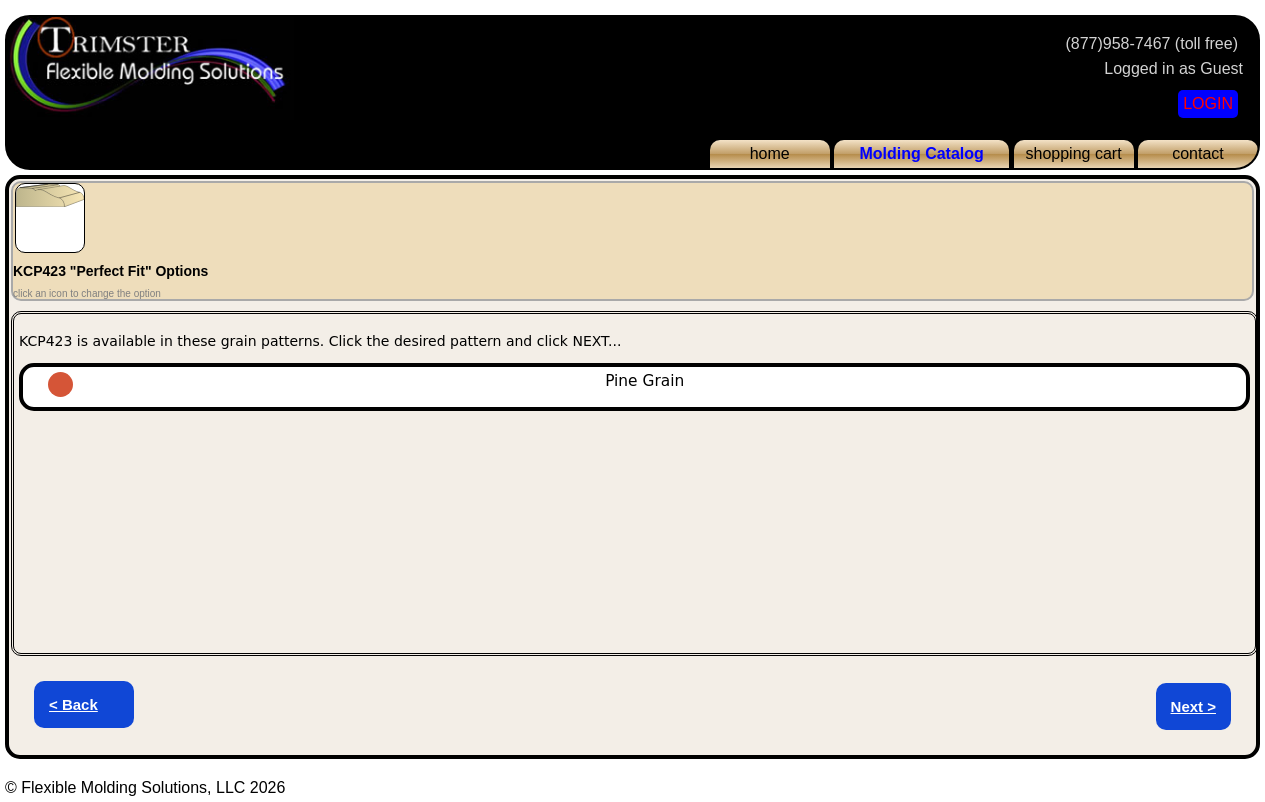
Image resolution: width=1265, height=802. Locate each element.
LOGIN (1208, 103)
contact (1198, 153)
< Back (73, 704)
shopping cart (1074, 153)
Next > (1193, 706)
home (770, 153)
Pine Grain (439, 381)
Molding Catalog (921, 153)
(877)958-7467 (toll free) (1151, 43)
